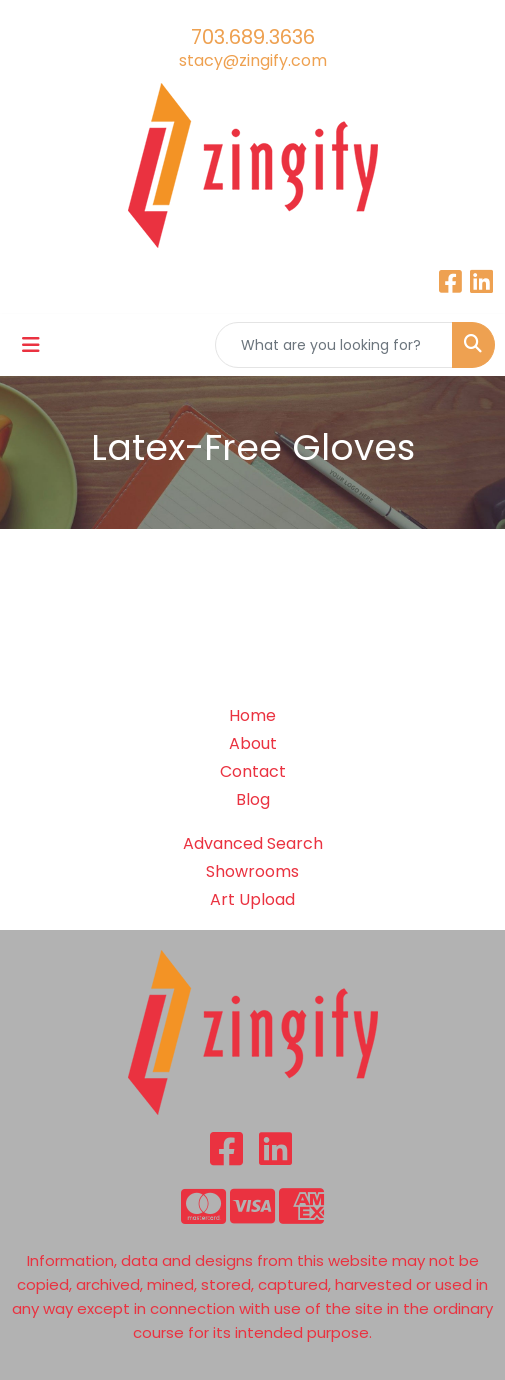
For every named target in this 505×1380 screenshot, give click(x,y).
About (253, 743)
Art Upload (252, 899)
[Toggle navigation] (31, 345)
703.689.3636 (253, 37)
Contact (253, 771)
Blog (253, 799)
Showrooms (252, 871)
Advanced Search (253, 843)
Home (252, 715)
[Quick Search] (334, 345)
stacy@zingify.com (253, 60)
